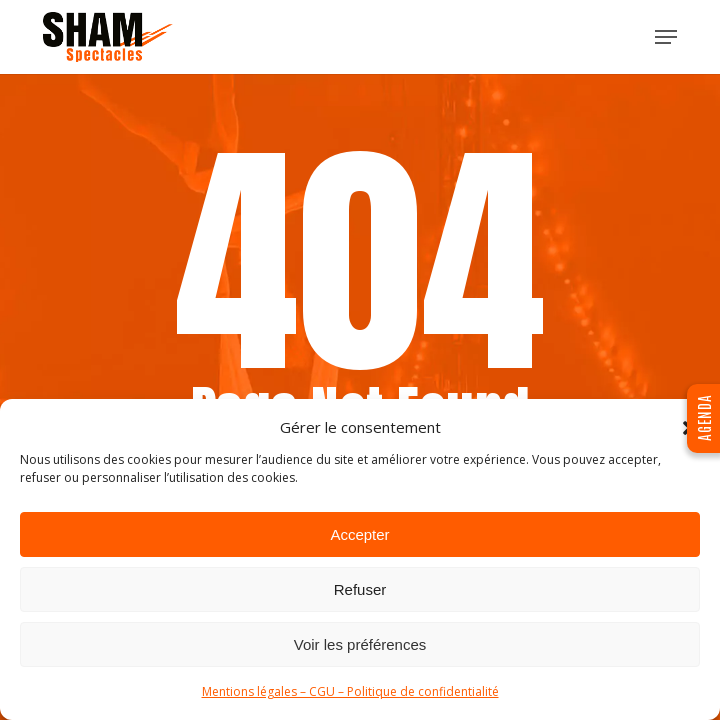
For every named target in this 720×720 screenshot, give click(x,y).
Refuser (360, 589)
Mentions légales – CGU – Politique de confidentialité (350, 691)
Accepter (359, 534)
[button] (666, 37)
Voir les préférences (360, 644)
